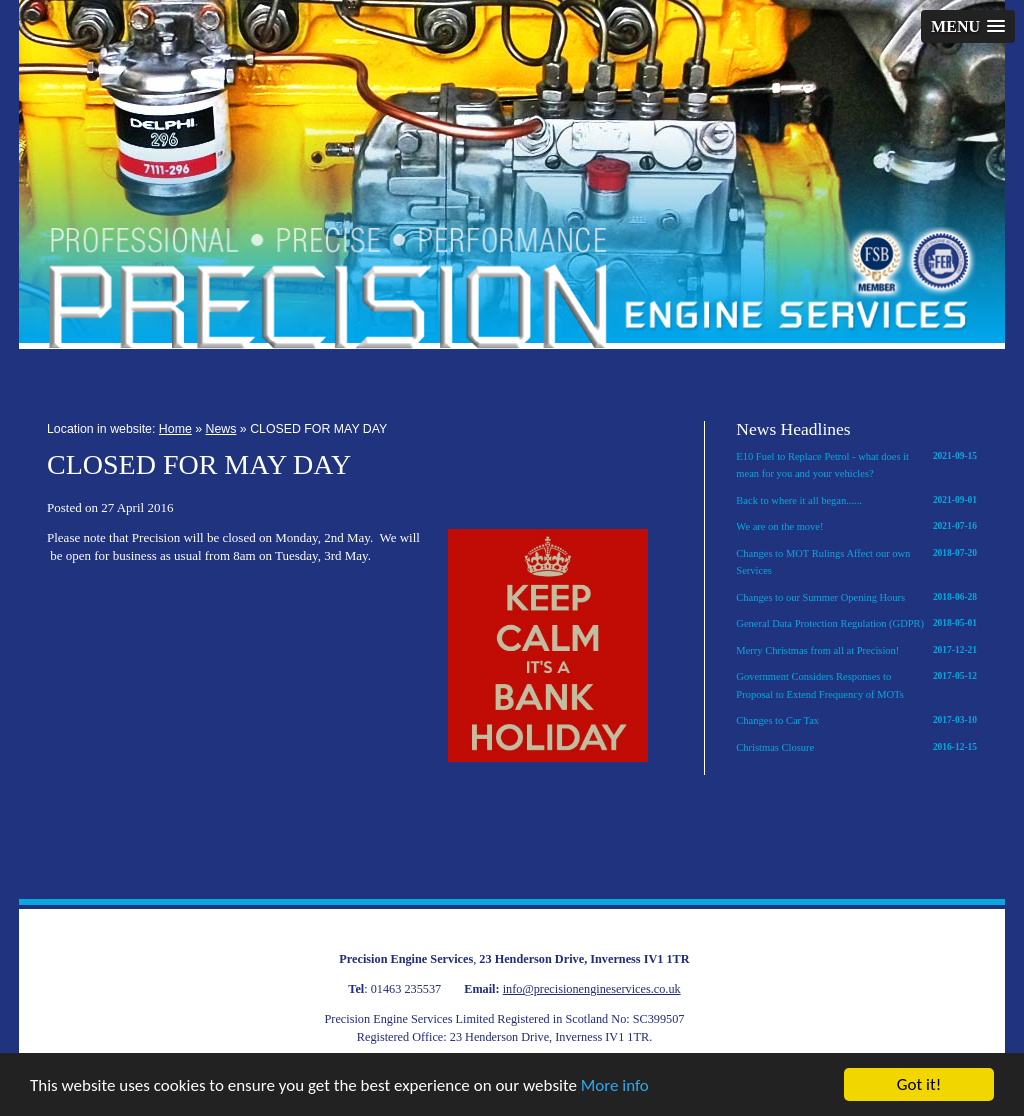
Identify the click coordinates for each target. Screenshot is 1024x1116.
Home (175, 429)
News (221, 429)
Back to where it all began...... (856, 501)
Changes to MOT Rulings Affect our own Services (856, 561)
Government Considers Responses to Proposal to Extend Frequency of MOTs (856, 684)
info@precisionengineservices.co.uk (592, 989)
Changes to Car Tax (856, 721)
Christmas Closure (856, 748)
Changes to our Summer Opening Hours (856, 598)
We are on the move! (856, 527)
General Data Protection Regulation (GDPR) (856, 624)
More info (615, 1086)
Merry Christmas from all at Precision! (856, 651)
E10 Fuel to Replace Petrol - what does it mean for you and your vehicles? (856, 464)
